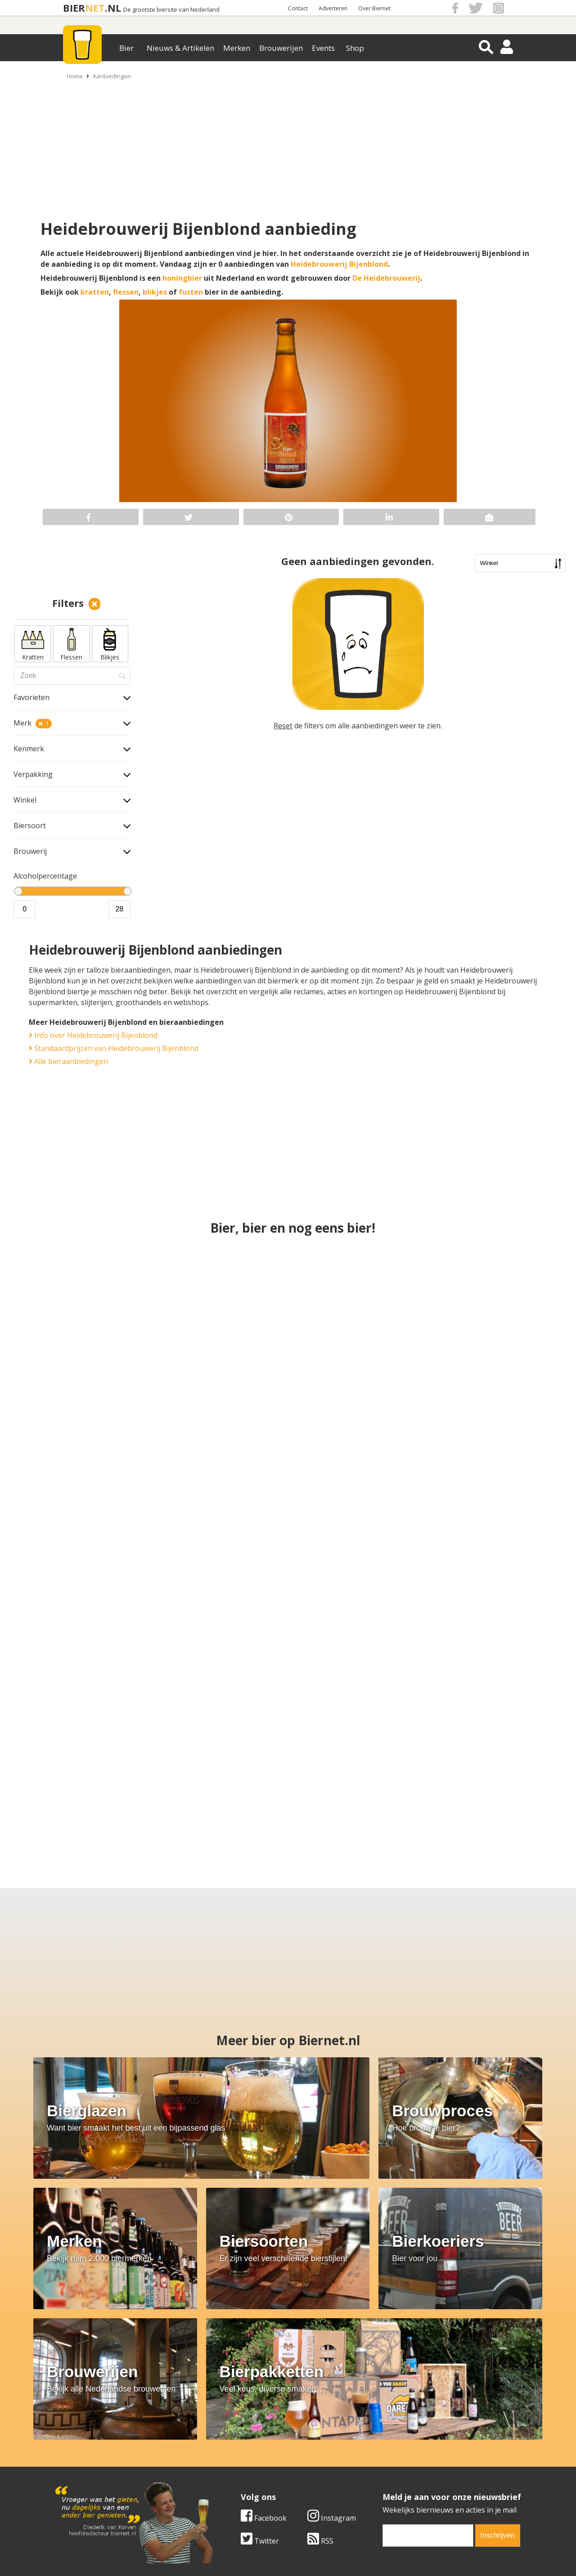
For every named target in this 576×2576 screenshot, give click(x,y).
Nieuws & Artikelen (180, 48)
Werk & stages (76, 2464)
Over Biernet (374, 8)
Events (323, 48)
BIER (74, 7)
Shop (355, 48)
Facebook (75, 2358)
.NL (113, 7)
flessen (126, 292)
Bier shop (225, 2474)
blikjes (155, 292)
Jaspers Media (334, 2553)
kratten (95, 292)
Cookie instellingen (84, 2485)
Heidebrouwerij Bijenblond (339, 264)
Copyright (383, 2454)
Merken (236, 48)
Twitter (71, 2381)
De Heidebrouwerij (386, 278)
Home (75, 76)
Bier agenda (229, 2485)
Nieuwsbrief (387, 2485)
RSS (131, 2381)
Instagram (142, 2358)
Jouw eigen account (399, 2474)
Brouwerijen (281, 48)
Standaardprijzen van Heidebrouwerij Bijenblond (113, 1048)
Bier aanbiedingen (240, 2454)
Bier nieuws (229, 2464)
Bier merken (230, 2444)
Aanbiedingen (112, 76)
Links (376, 2464)
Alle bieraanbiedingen (68, 1061)
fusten (191, 292)
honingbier (182, 278)
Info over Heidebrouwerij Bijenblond (93, 1035)
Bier (126, 48)
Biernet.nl (234, 2553)
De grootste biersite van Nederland (171, 9)
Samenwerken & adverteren (99, 2474)
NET (95, 7)
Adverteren (333, 8)
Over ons (67, 2444)
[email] (239, 2376)
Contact (298, 8)
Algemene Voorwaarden (407, 2444)
